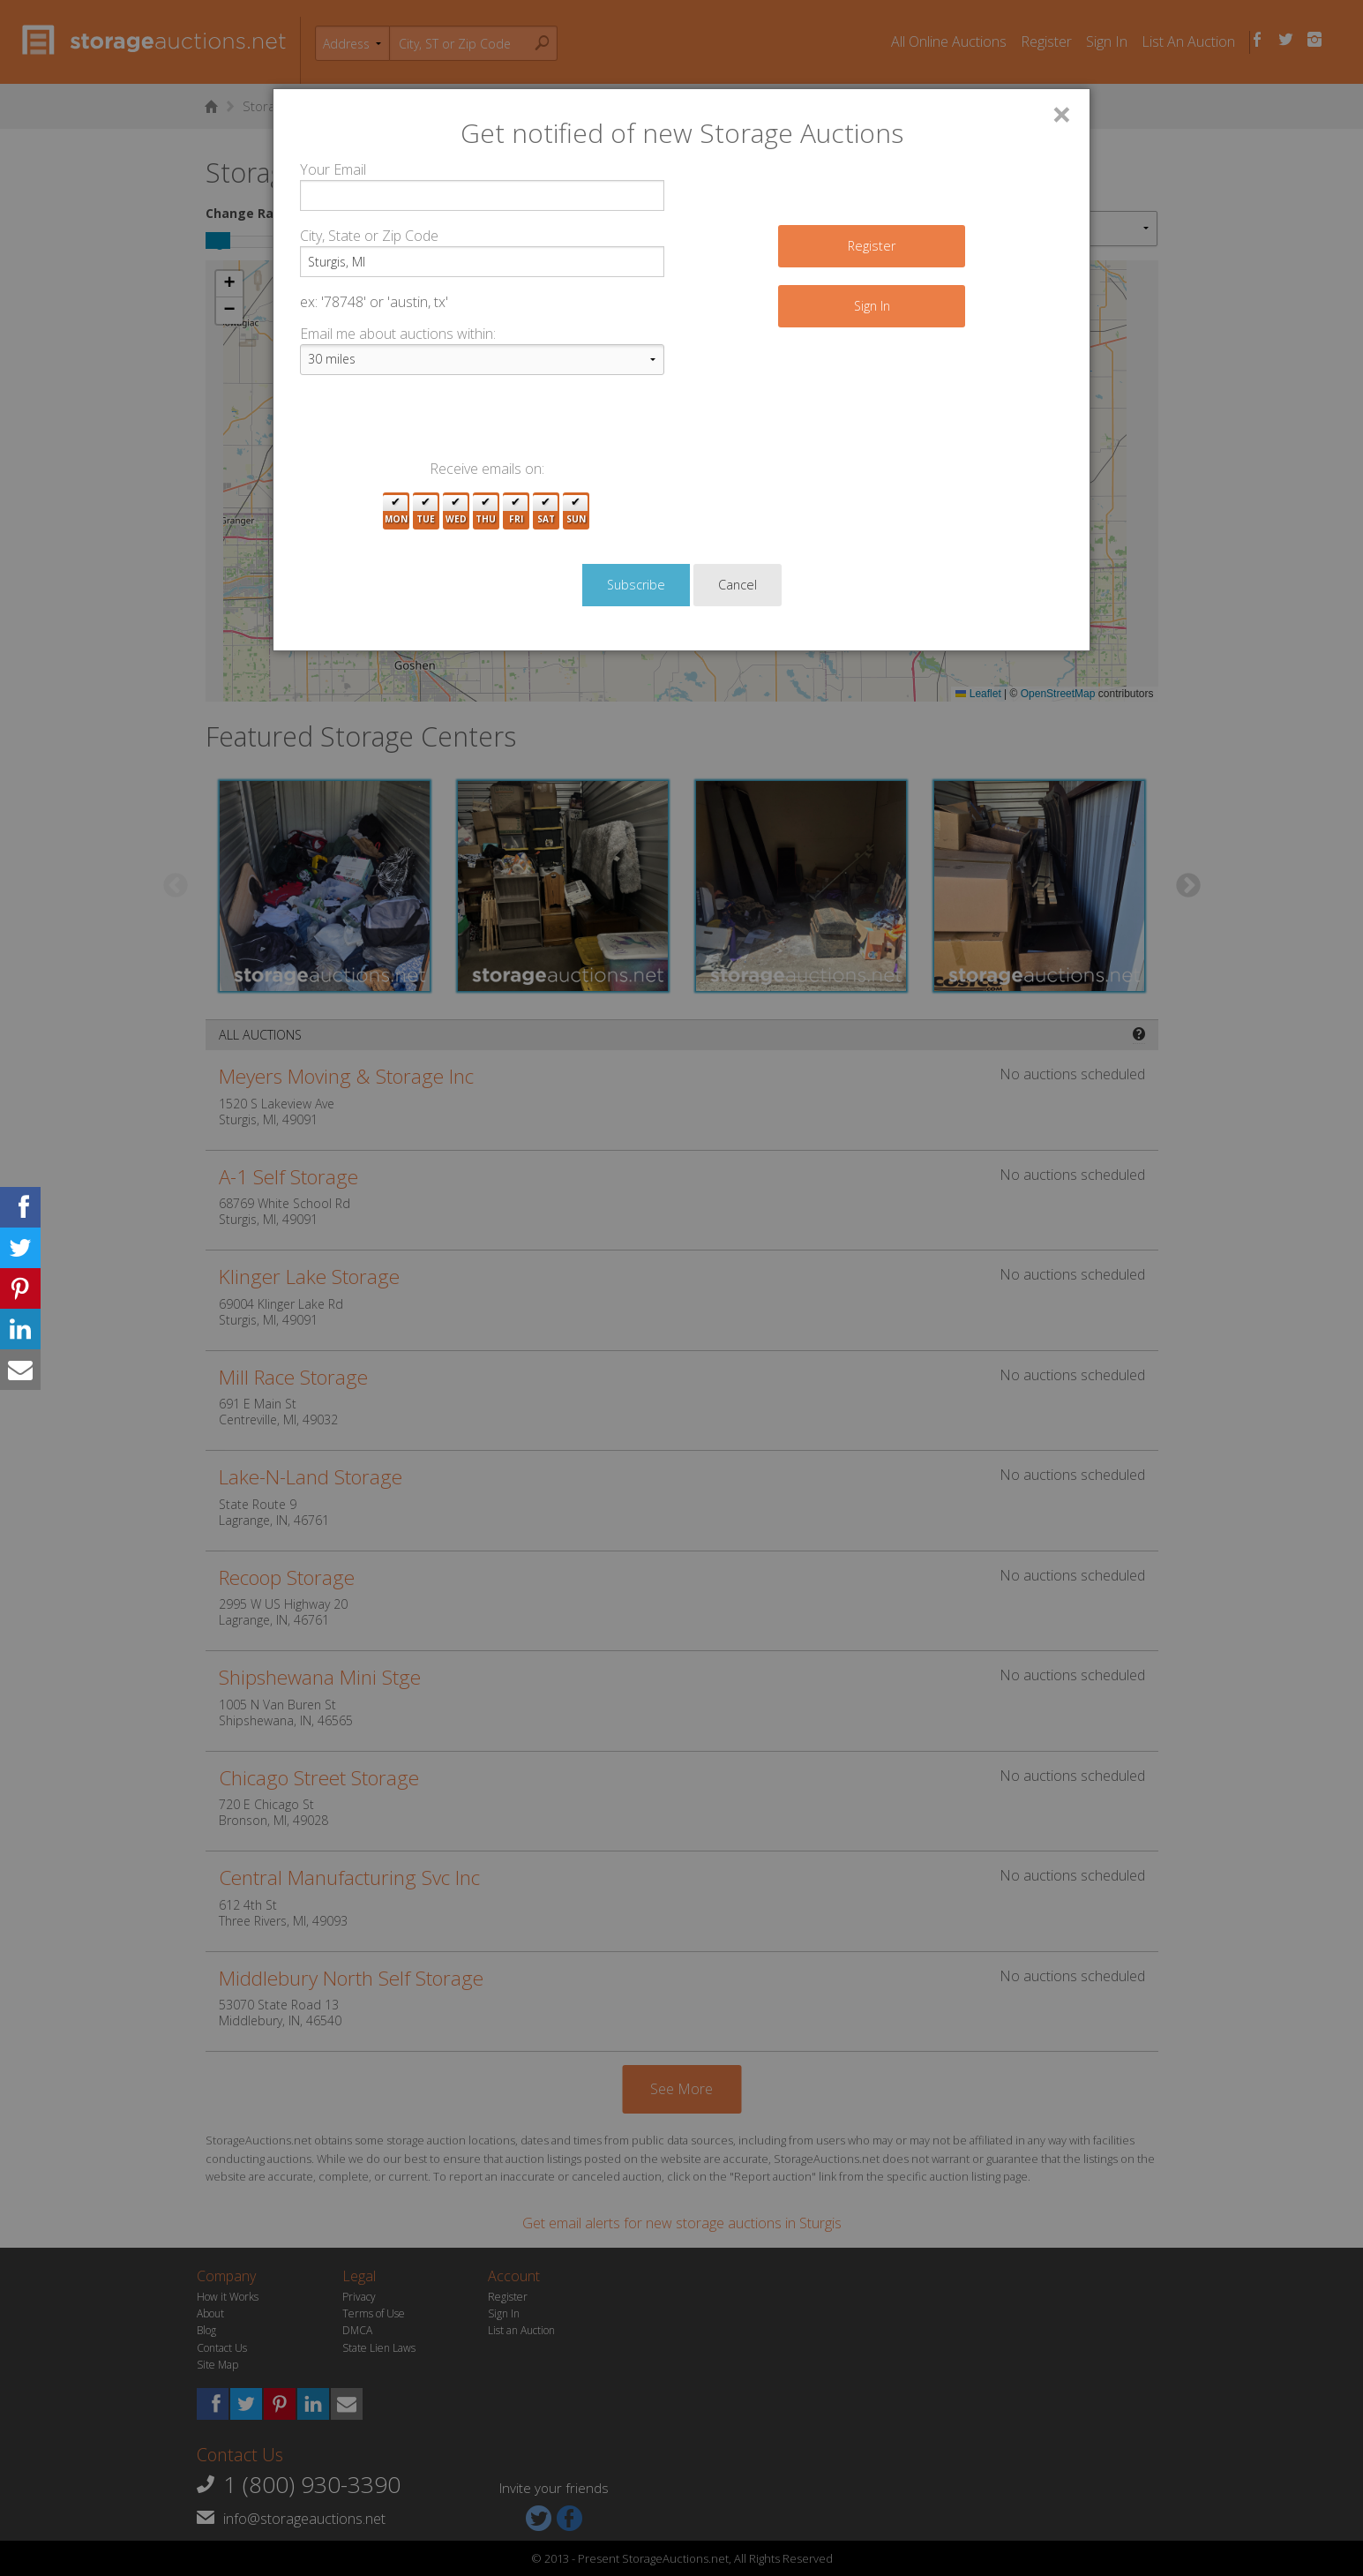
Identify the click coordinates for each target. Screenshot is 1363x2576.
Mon (396, 511)
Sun (576, 511)
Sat (546, 511)
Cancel (737, 584)
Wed (456, 511)
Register (871, 245)
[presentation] (434, 423)
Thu (486, 511)
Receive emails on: (487, 468)
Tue (425, 511)
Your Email (333, 169)
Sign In (872, 305)
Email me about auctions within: (398, 333)
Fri (516, 511)
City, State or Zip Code (369, 235)
